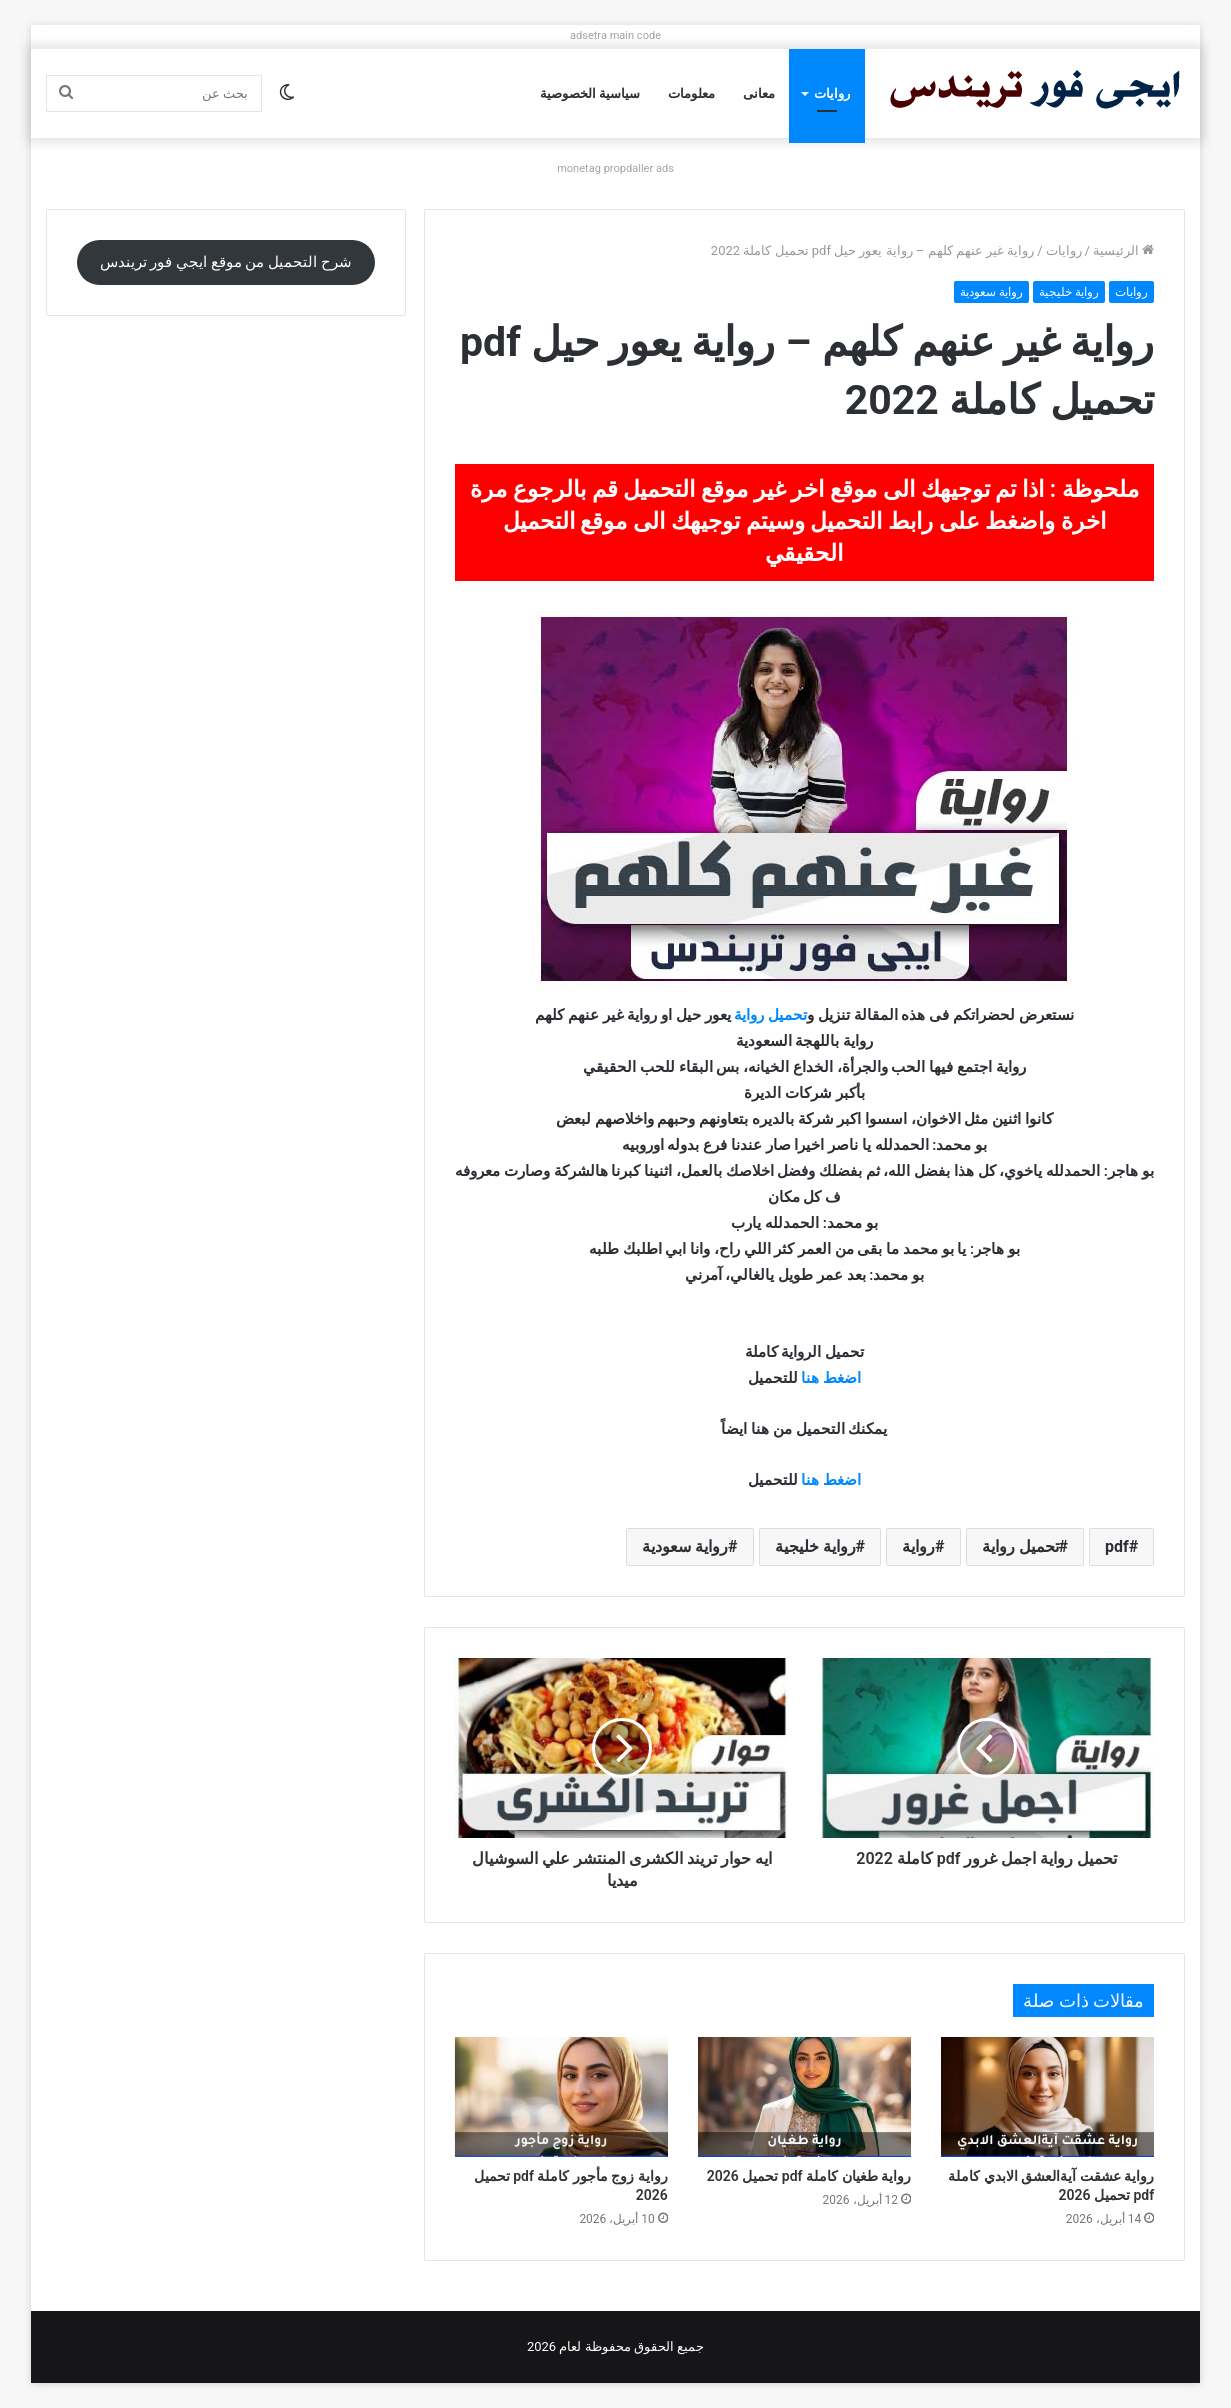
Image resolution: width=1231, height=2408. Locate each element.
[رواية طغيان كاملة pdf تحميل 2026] (804, 2097)
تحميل (787, 1015)
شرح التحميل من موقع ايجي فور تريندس (226, 262)
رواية (749, 1015)
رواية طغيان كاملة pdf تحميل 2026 (809, 2176)
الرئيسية (1123, 250)
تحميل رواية (1020, 1546)
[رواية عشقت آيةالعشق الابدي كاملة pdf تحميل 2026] (1047, 2097)
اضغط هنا (831, 1378)
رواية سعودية (991, 292)
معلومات (691, 93)
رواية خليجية (1069, 292)
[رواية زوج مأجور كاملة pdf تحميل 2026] (561, 2097)
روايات (832, 93)
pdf (1117, 1546)
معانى (759, 93)
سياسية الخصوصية (590, 93)
